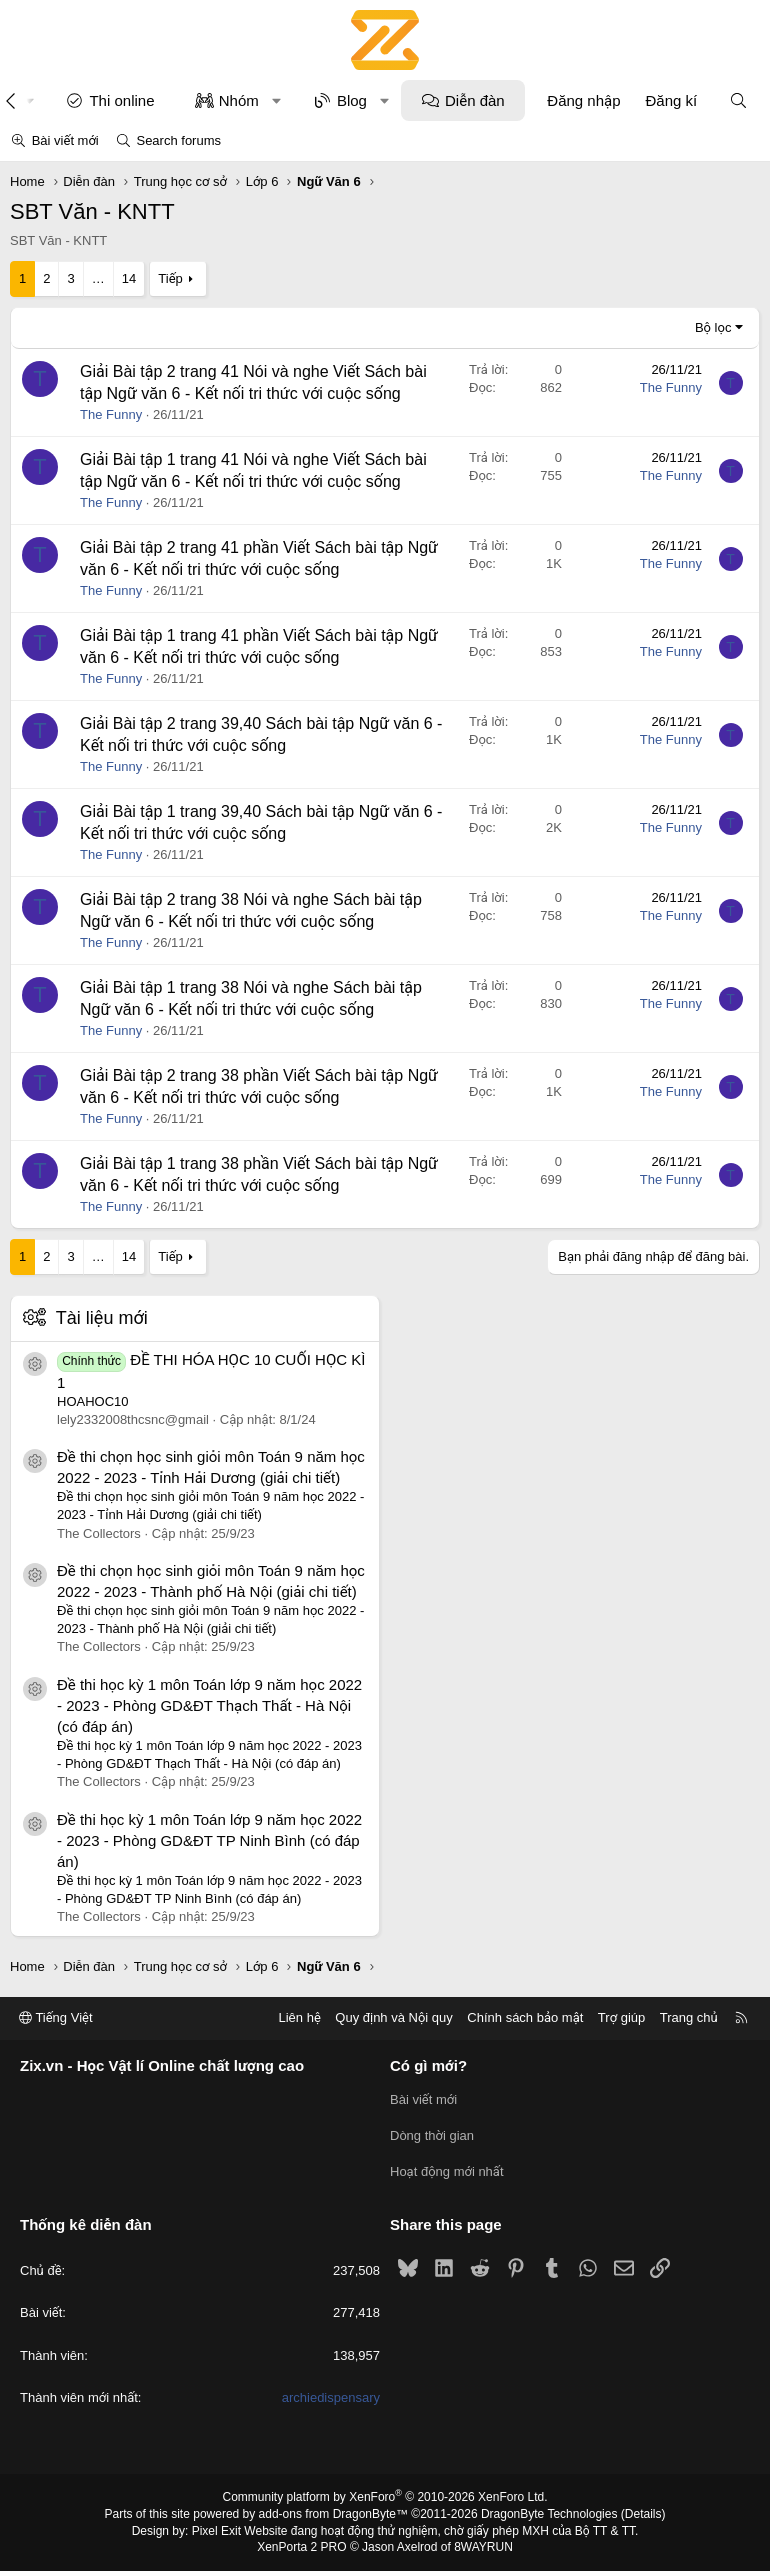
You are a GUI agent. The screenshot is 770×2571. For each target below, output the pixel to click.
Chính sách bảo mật (525, 2017)
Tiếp (170, 278)
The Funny (111, 414)
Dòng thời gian (432, 2135)
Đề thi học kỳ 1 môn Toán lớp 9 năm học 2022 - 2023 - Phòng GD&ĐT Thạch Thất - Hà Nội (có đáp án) (209, 1705)
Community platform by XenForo (385, 2497)
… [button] (98, 278)
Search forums (178, 140)
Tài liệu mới (102, 1318)
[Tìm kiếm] (738, 100)
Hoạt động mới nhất (447, 2171)
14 (129, 278)
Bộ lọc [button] (713, 327)
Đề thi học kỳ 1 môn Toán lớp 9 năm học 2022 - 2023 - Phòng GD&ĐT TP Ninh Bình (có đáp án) (209, 1840)
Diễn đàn (475, 100)
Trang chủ (689, 2017)
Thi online (121, 100)
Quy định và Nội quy (394, 2017)
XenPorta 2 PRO (301, 2547)
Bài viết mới (65, 140)
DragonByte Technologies (549, 2514)
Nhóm (239, 100)
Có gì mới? (428, 2065)
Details (643, 2514)
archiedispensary (331, 2397)
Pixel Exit (216, 2531)
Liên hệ (299, 2017)
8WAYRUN (483, 2547)
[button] (276, 100)
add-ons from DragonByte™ (333, 2514)
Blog (352, 100)
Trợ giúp (621, 2017)
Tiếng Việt (56, 2017)
